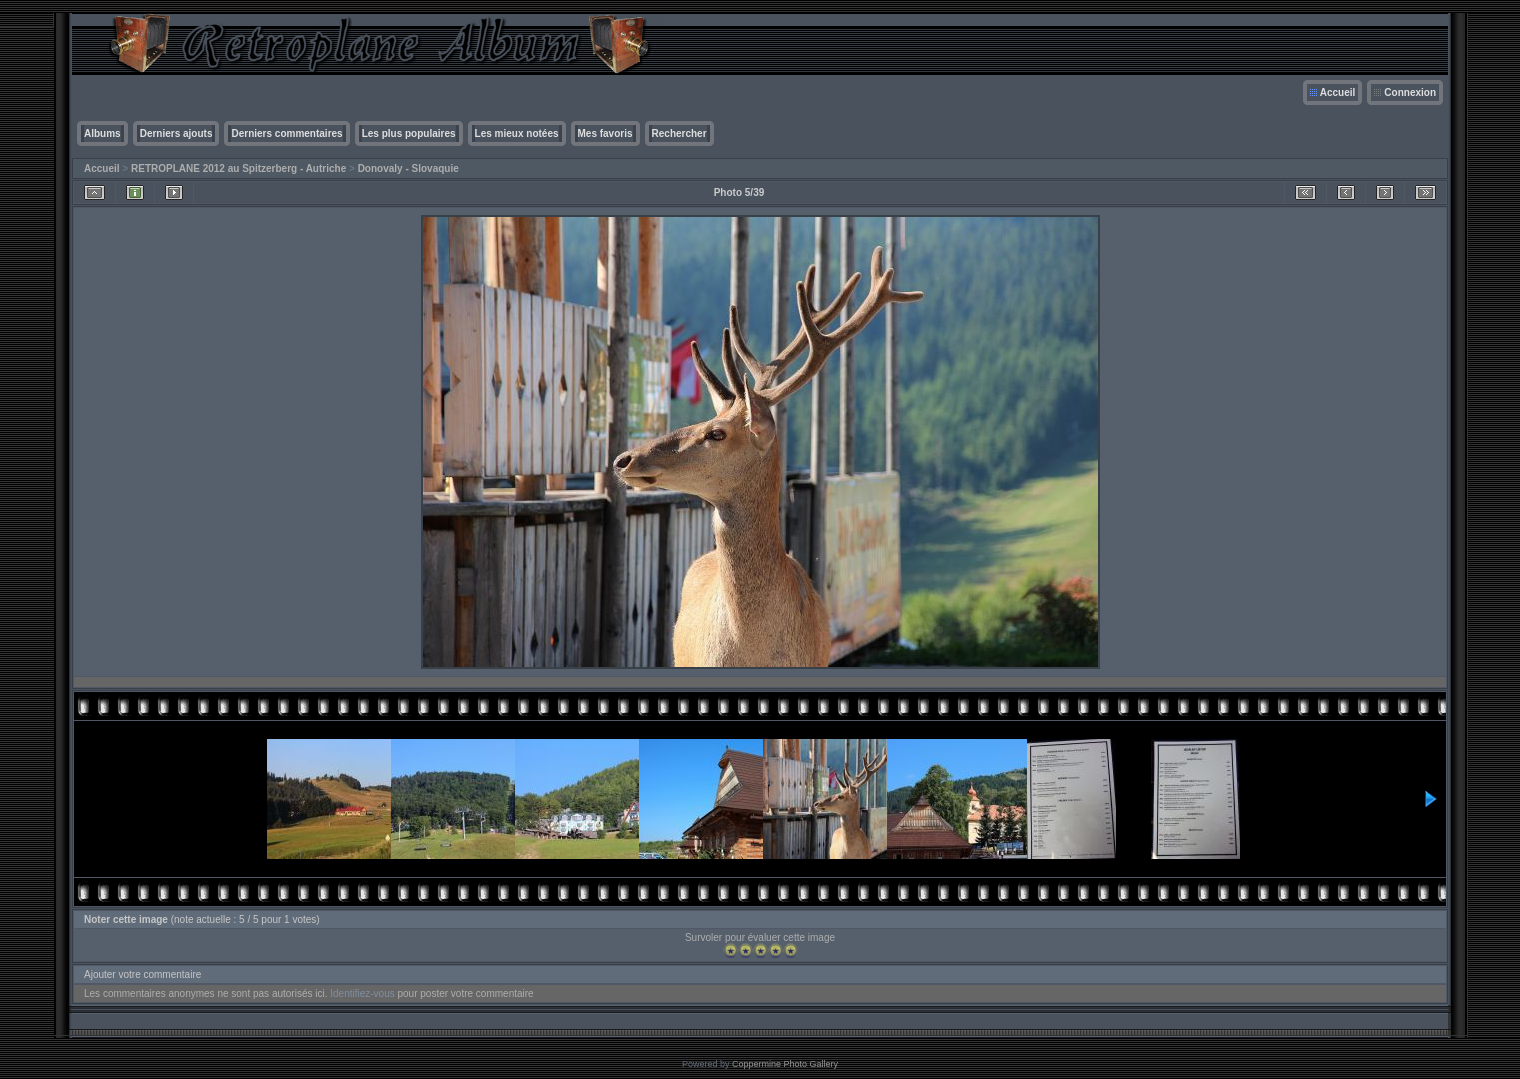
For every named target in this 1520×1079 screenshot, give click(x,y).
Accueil (1338, 92)
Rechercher (679, 133)
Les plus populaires (409, 133)
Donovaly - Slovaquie (408, 168)
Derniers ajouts (176, 133)
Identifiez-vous (362, 993)
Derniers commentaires (286, 133)
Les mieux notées (517, 133)
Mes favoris (605, 133)
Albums (102, 133)
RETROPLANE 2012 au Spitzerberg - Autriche (238, 168)
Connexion (1410, 92)
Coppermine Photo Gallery (785, 1064)
